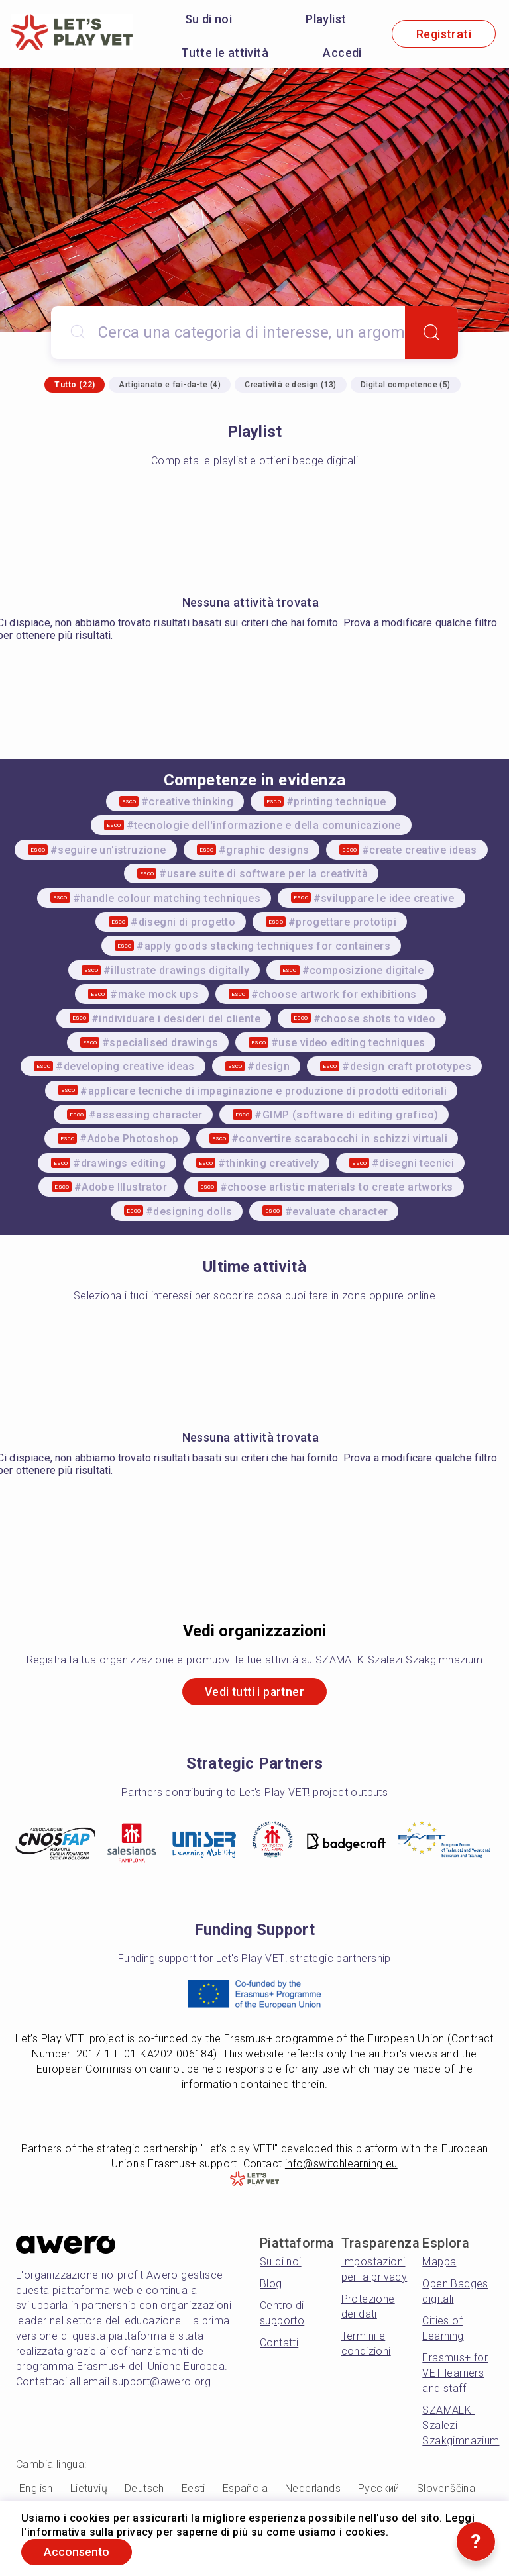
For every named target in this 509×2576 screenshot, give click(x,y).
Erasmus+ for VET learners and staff (455, 2373)
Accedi (342, 53)
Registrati (443, 34)
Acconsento (79, 2552)
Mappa (439, 2262)
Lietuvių (88, 2489)
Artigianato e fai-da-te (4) (170, 384)
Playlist (326, 19)
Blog (271, 2284)
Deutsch (144, 2489)
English (36, 2489)
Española (245, 2489)
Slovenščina (446, 2489)
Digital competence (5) (406, 384)
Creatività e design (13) (291, 384)
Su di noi (209, 19)
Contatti (279, 2343)
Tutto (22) (74, 384)
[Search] (431, 332)
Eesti (193, 2489)
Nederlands (313, 2489)
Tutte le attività (224, 53)
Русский (379, 2489)
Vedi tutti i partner (254, 1692)
